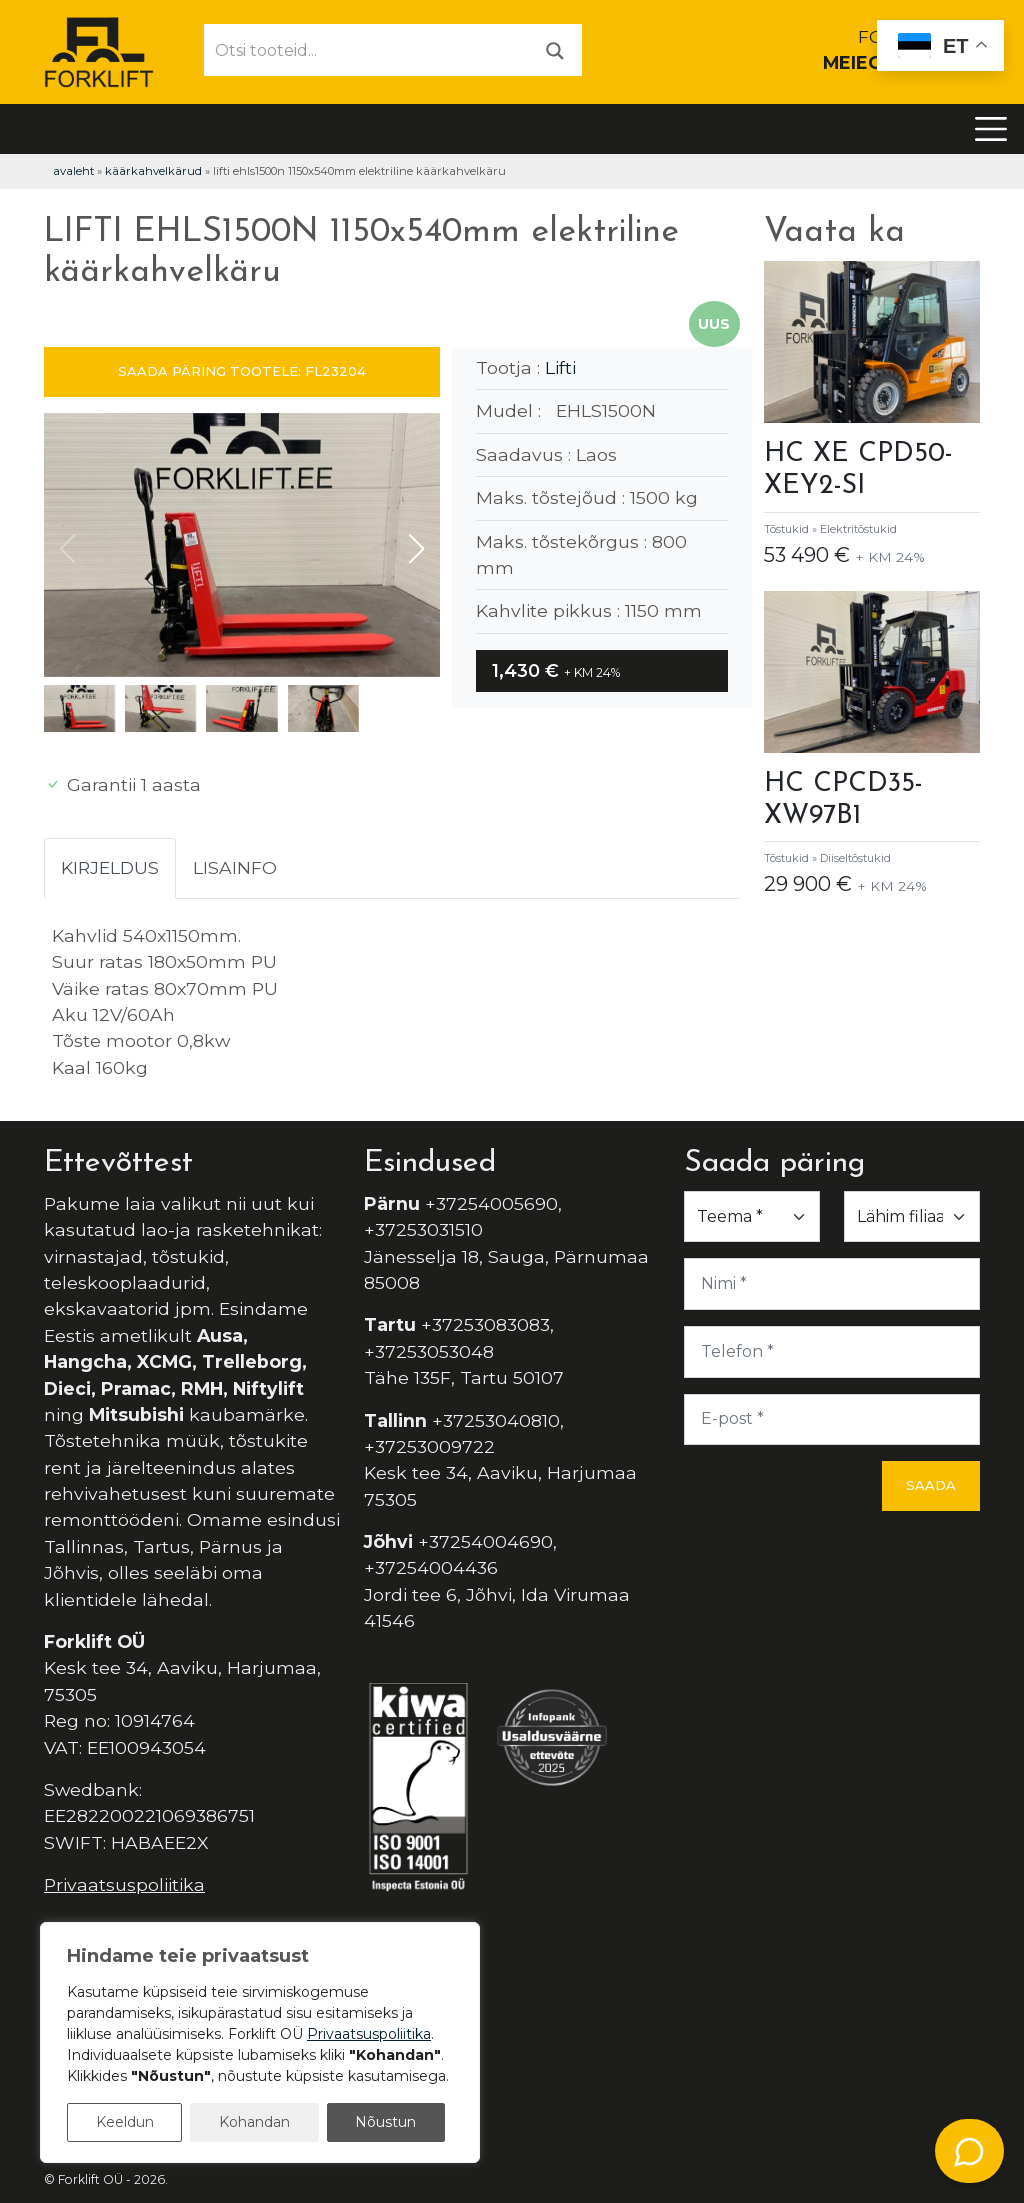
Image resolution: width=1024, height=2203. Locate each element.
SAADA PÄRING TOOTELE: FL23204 (242, 371)
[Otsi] (555, 49)
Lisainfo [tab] (235, 867)
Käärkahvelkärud (153, 171)
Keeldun (125, 2122)
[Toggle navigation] (991, 129)
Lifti (560, 367)
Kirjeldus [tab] (110, 867)
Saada (931, 1485)
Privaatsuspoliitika (124, 1884)
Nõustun (385, 2122)
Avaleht (73, 171)
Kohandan (254, 2122)
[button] (416, 549)
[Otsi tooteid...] (367, 50)
